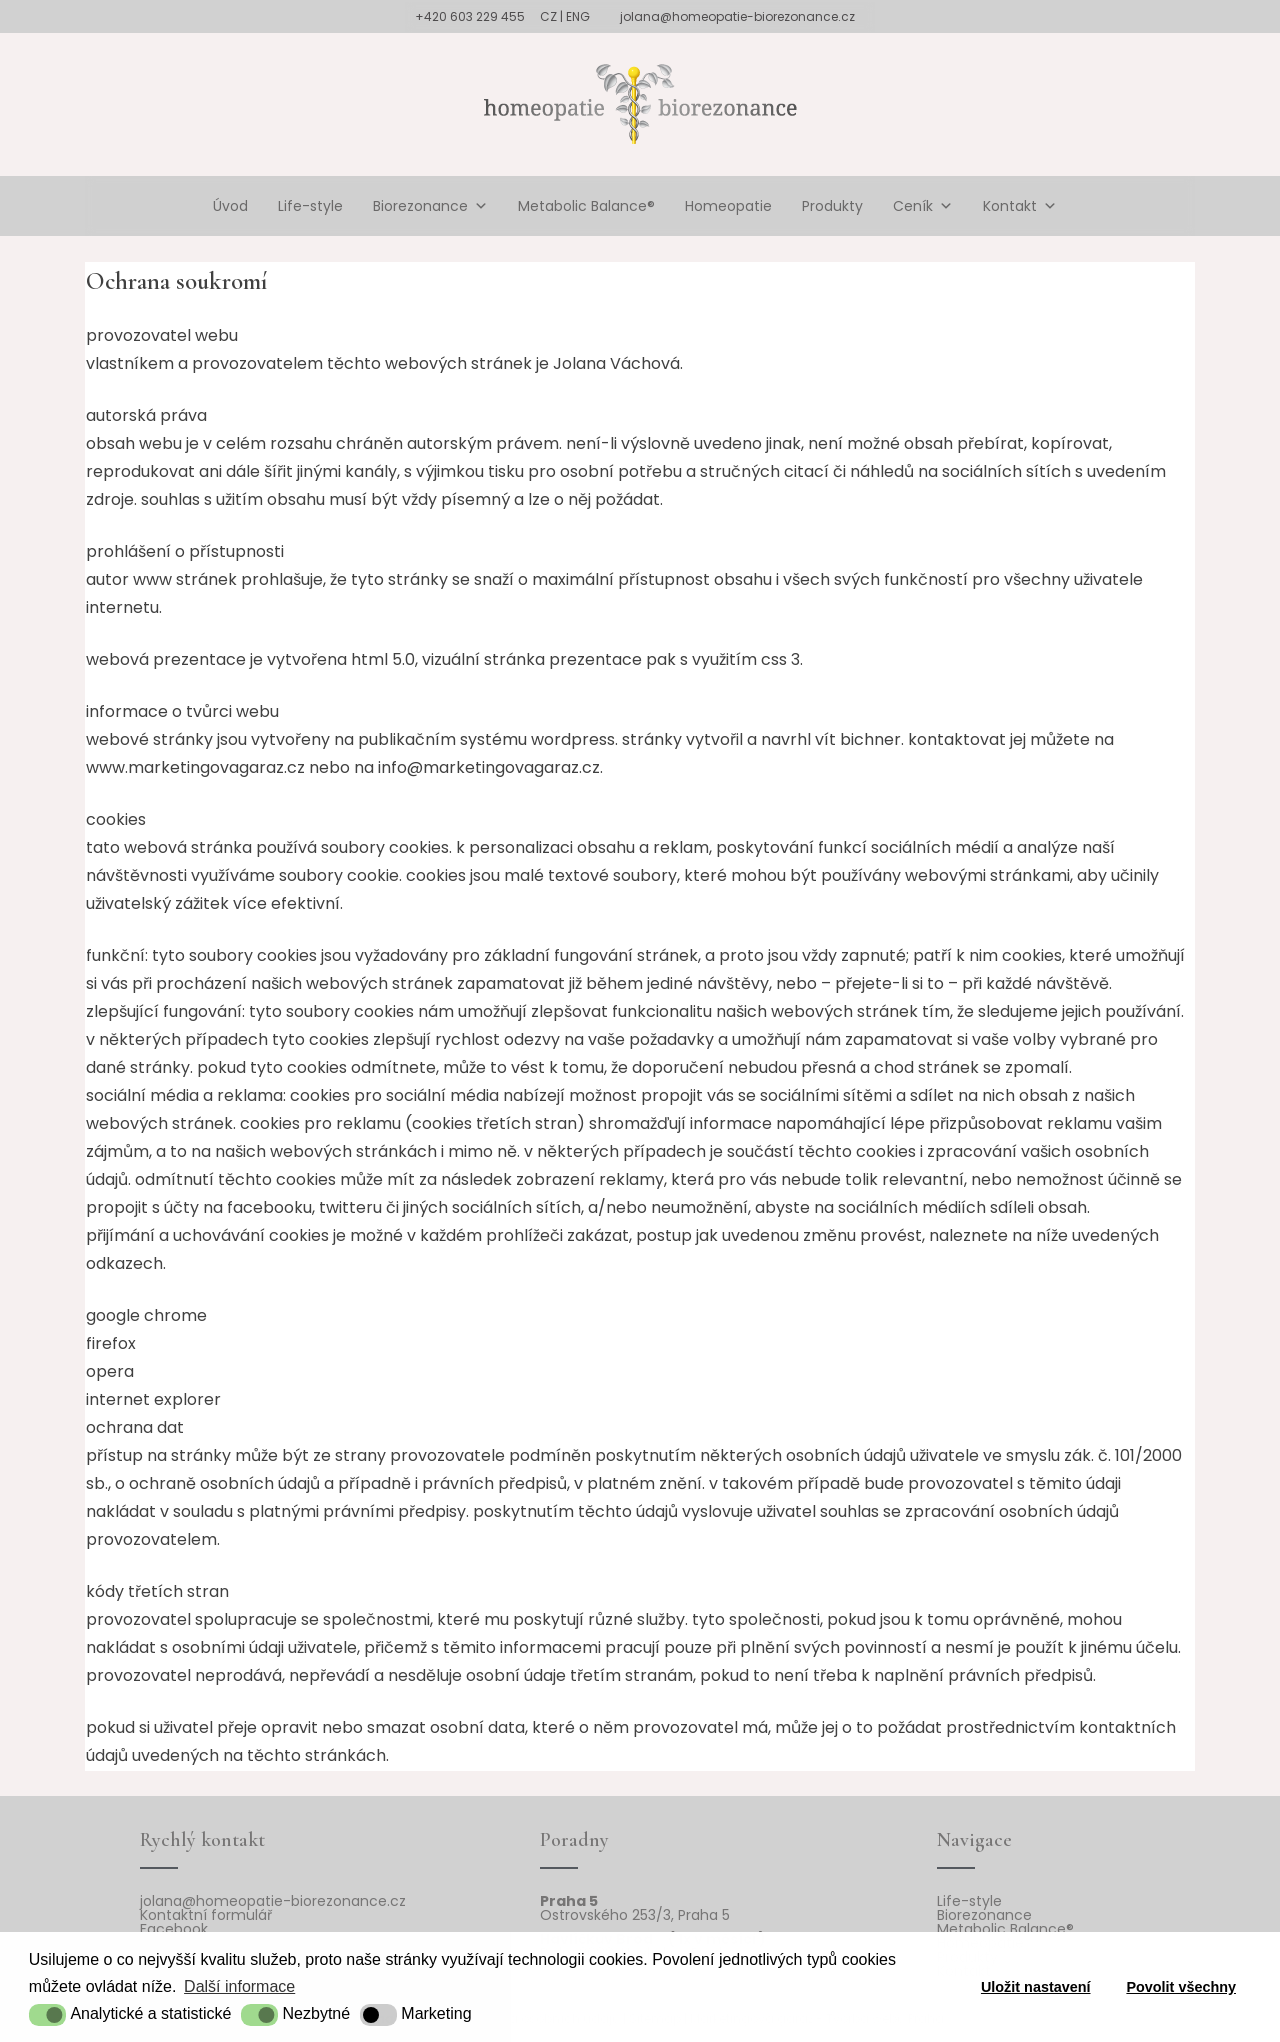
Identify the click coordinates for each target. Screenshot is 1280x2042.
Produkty (832, 206)
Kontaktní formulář (206, 1915)
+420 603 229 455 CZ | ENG (502, 16)
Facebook (174, 1929)
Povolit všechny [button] (1181, 1987)
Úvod (230, 206)
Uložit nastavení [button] (1036, 1987)
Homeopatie (728, 206)
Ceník (923, 206)
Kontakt (1020, 206)
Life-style (310, 206)
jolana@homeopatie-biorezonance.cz (737, 16)
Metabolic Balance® (586, 206)
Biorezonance (430, 206)
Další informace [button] (239, 1986)
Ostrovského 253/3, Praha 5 (635, 1915)
